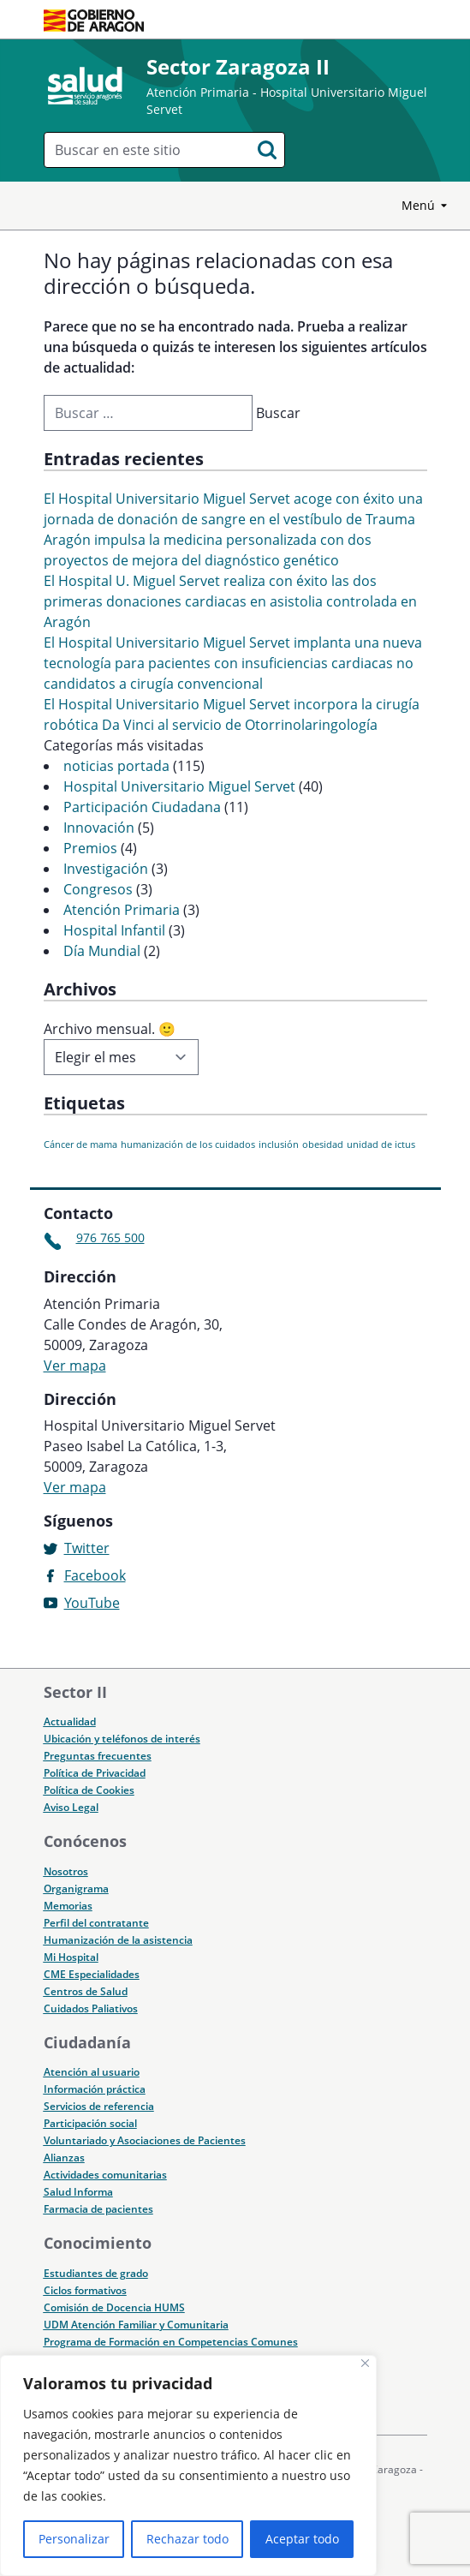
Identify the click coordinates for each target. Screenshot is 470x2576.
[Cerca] (365, 2363)
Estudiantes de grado (96, 2273)
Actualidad (70, 1721)
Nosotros (66, 1871)
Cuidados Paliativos (91, 2008)
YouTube (92, 1602)
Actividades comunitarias (105, 2174)
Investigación (105, 868)
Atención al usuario (92, 2072)
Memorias (68, 1905)
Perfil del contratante (96, 1923)
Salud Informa (78, 2192)
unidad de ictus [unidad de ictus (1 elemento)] (381, 1145)
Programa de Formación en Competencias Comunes (171, 2341)
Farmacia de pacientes (98, 2209)
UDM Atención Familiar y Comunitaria (136, 2324)
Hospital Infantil (114, 930)
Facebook (95, 1575)
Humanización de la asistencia (118, 1940)
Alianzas (64, 2157)
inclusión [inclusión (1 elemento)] (279, 1145)
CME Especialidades (92, 1974)
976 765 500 (110, 1237)
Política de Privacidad (95, 1773)
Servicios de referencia (99, 2106)
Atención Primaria (121, 909)
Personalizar (74, 2539)
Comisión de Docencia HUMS (114, 2307)
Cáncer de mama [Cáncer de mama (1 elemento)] (80, 1145)
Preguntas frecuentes (98, 1755)
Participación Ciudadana (142, 807)
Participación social (90, 2123)
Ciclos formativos (85, 2290)
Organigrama (76, 1888)
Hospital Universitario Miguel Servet (179, 786)
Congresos (98, 889)
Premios (90, 848)
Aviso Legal (71, 1807)
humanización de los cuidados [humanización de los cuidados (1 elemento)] (188, 1145)
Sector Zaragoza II (238, 66)
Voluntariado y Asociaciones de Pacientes (145, 2140)
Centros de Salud (86, 1991)
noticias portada (116, 765)
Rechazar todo (187, 2539)
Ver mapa (75, 1365)
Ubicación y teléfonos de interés (122, 1738)
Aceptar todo (302, 2539)
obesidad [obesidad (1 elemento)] (322, 1145)
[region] (188, 2465)
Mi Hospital (71, 1957)
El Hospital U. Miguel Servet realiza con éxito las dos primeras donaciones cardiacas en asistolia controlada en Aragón (230, 601)
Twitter (87, 1548)
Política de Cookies (89, 1790)
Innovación (98, 827)
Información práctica (95, 2089)
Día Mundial (101, 950)
